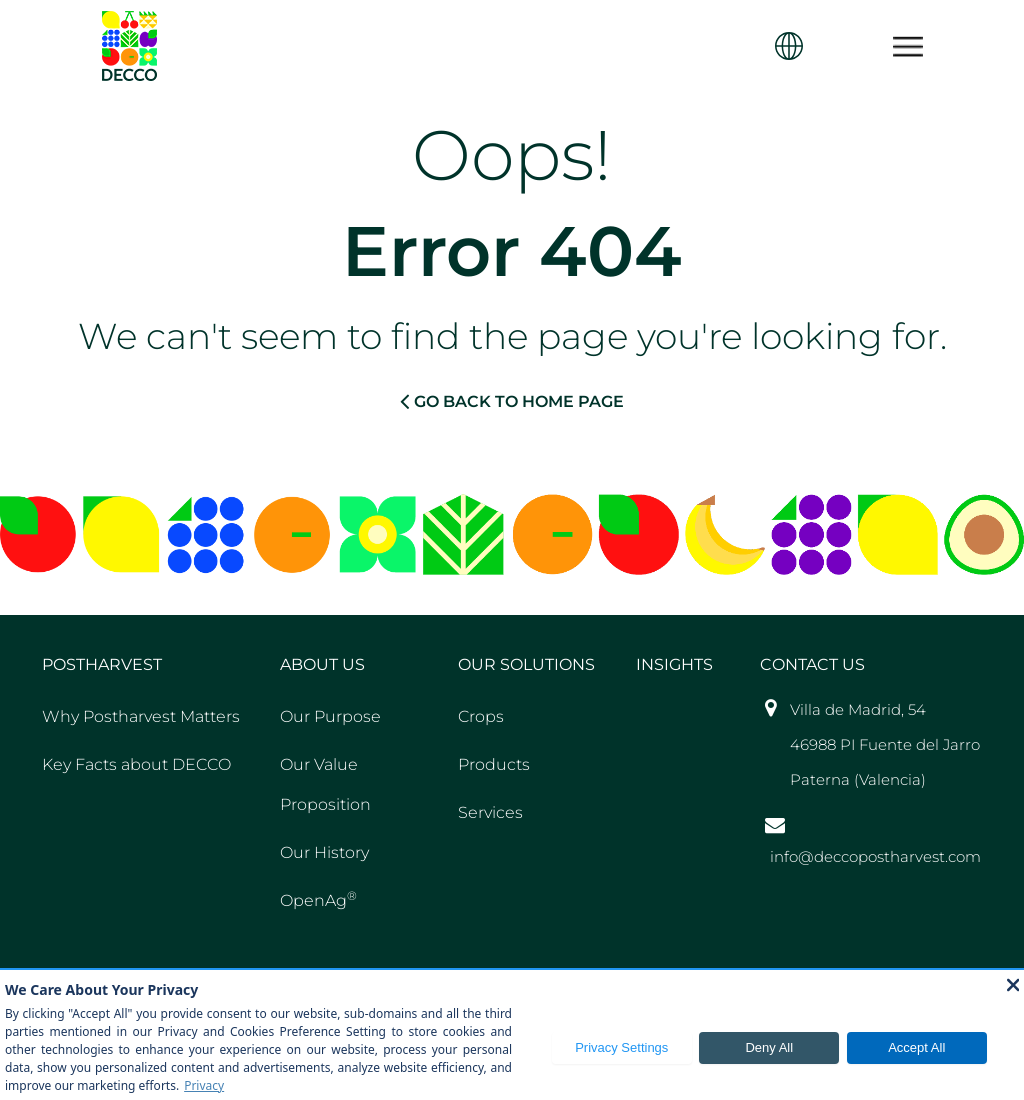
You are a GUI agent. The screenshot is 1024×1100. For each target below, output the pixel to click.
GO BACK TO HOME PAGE (512, 401)
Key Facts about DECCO (136, 764)
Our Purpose (330, 716)
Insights (674, 664)
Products (494, 764)
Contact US (812, 664)
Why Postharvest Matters (141, 716)
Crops (481, 716)
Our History (324, 852)
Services (490, 812)
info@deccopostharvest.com (875, 856)
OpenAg (318, 899)
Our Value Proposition (325, 784)
